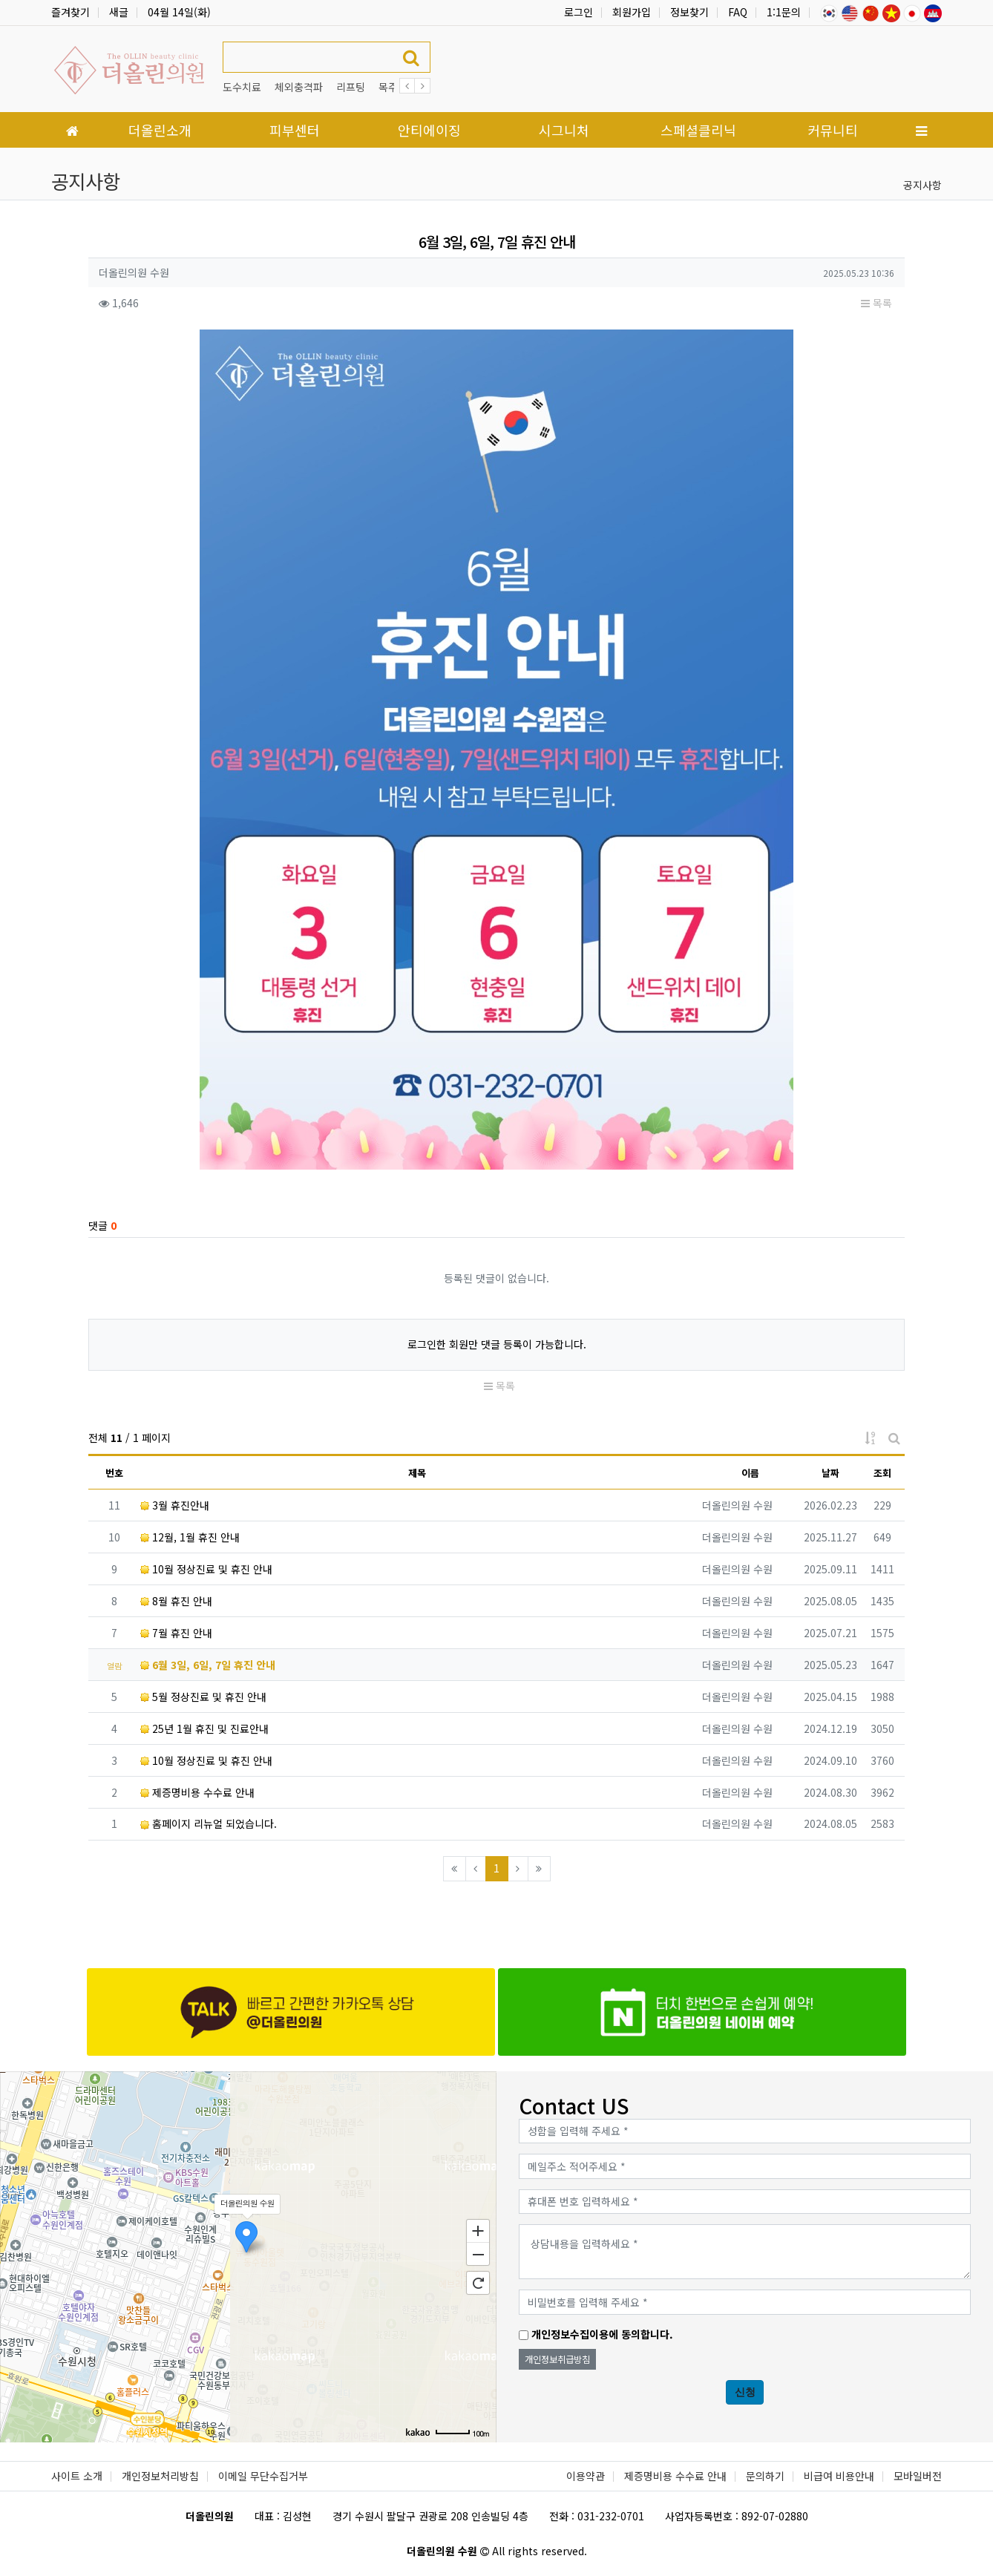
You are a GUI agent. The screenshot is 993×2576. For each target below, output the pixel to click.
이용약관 (585, 2475)
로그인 (578, 11)
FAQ (737, 11)
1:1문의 (784, 11)
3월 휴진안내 (174, 1505)
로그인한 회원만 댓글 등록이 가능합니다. (496, 1344)
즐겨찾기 (70, 11)
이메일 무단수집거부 (263, 2475)
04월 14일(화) (179, 11)
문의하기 (765, 2475)
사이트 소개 (76, 2475)
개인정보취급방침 (557, 2359)
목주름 (392, 86)
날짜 (830, 1473)
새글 (118, 11)
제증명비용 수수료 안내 (197, 1792)
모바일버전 (918, 2475)
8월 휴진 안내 (176, 1600)
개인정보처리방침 (160, 2475)
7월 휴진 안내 (176, 1632)
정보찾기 (689, 11)
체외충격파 (299, 86)
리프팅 (350, 86)
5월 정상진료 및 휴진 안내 (203, 1696)
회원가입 (631, 11)
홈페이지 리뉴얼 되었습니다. (208, 1823)
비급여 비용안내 (839, 2475)
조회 (882, 1473)
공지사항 (922, 184)
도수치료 (242, 86)
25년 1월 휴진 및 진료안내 (204, 1728)
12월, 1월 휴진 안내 (190, 1537)
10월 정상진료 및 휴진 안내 (206, 1568)
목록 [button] (876, 302)
